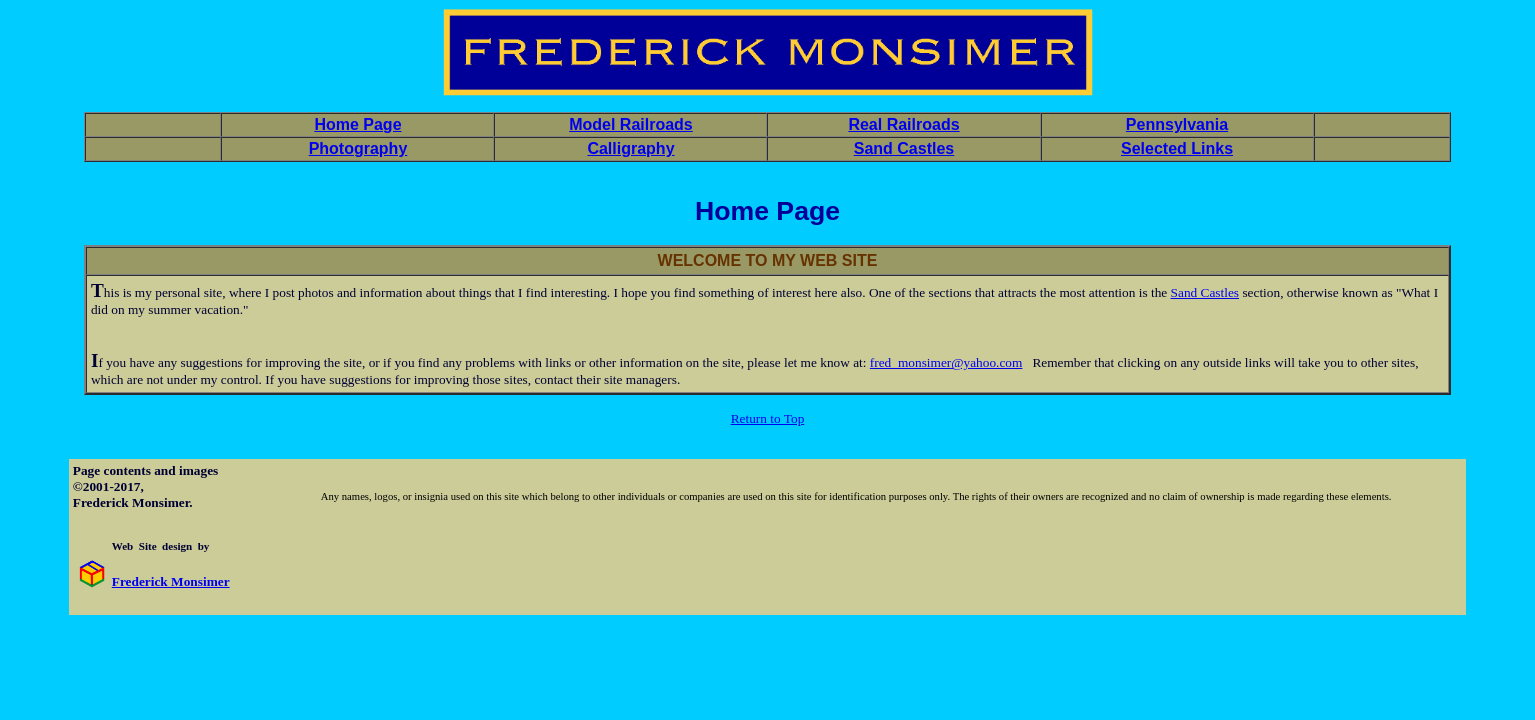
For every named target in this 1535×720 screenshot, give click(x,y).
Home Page (357, 124)
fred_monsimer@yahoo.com (946, 362)
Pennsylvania (1177, 124)
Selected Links (1177, 148)
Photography (358, 148)
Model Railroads (631, 124)
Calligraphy (630, 148)
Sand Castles (904, 148)
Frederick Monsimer (171, 581)
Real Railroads (903, 124)
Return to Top (768, 418)
